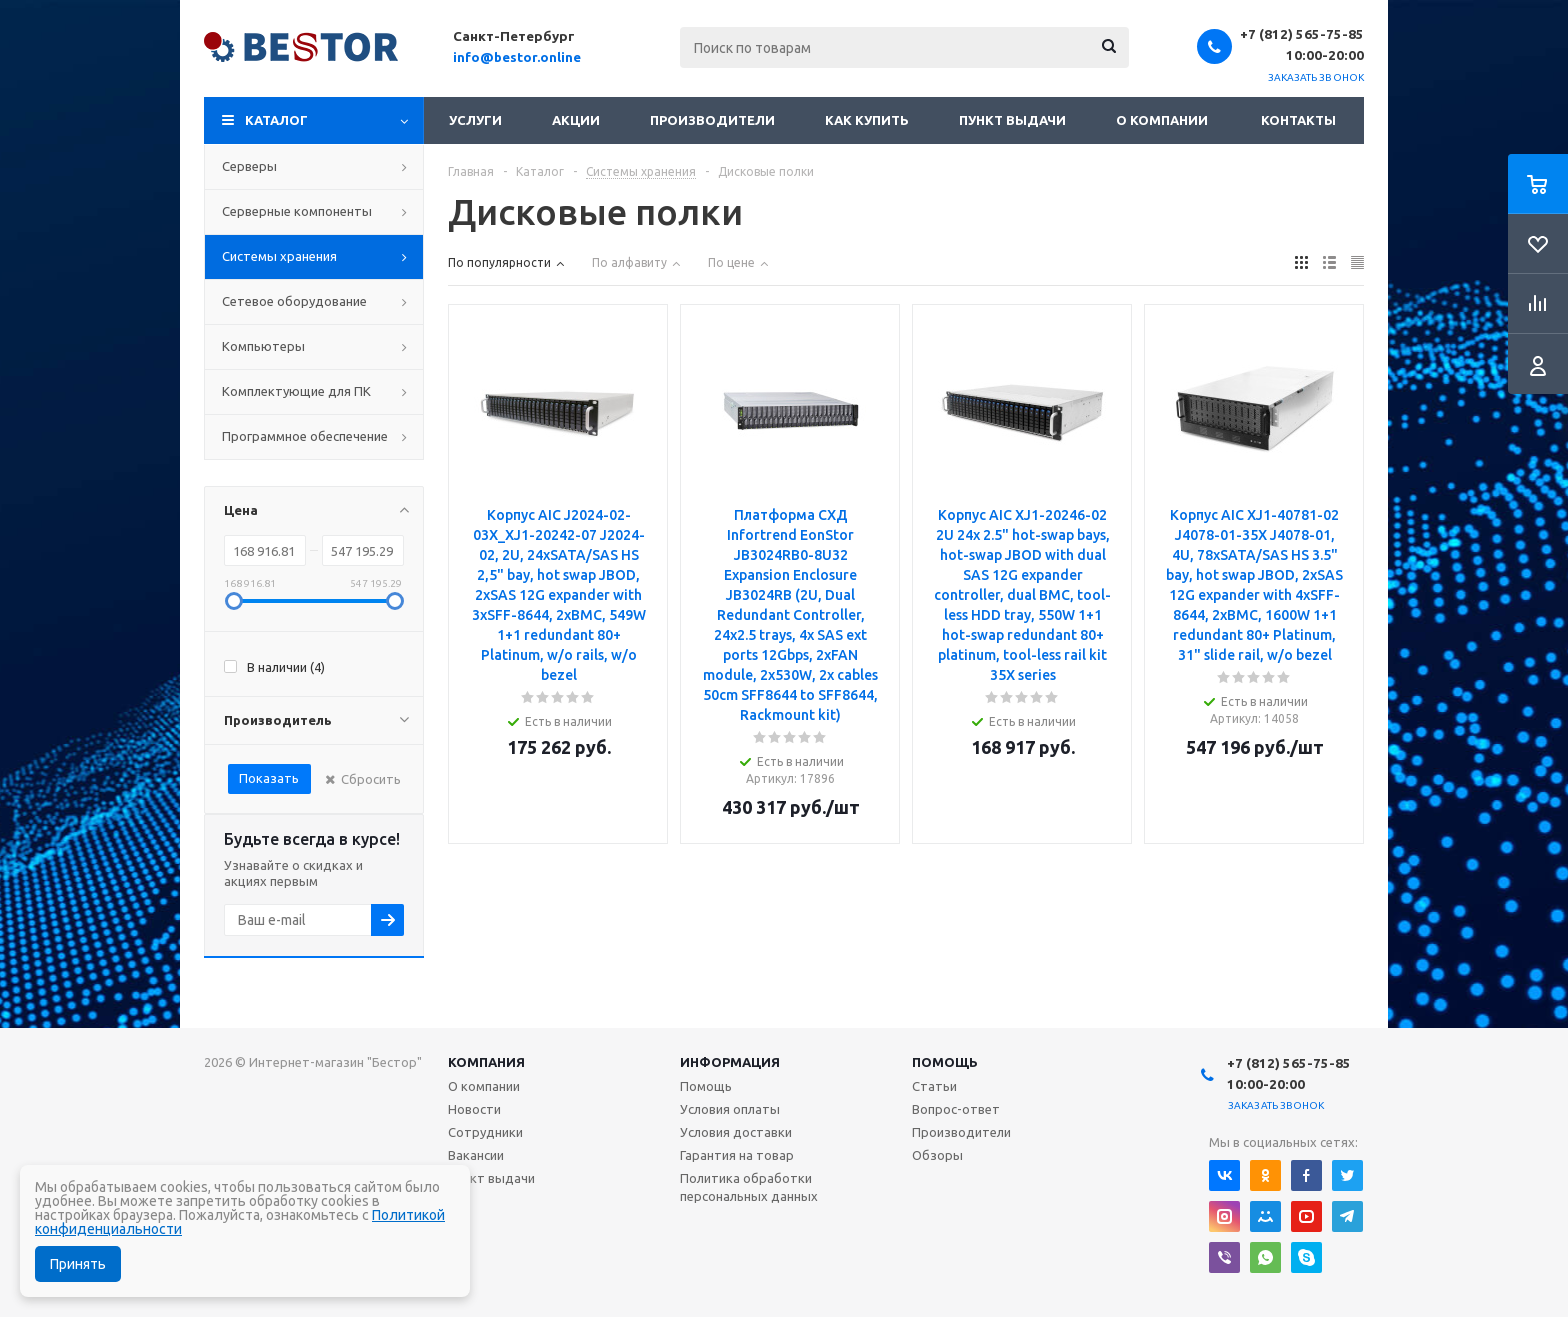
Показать (269, 778)
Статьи (934, 1086)
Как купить (867, 120)
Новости (474, 1109)
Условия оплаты (730, 1109)
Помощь (945, 1062)
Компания (486, 1062)
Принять (78, 1264)
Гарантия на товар (737, 1155)
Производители (712, 120)
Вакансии (476, 1155)
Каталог (276, 120)
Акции (576, 120)
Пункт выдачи (1012, 120)
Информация (730, 1062)
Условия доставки (736, 1132)
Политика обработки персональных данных (749, 1187)
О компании (1162, 120)
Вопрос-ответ (956, 1109)
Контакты (1298, 120)
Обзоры (937, 1155)
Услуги (475, 120)
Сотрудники (485, 1132)
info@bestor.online (517, 57)
